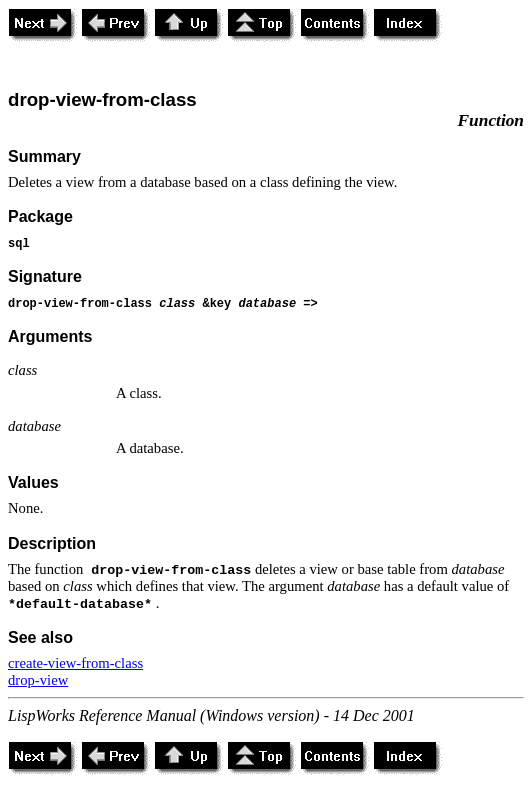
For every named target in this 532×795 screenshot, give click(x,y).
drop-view (38, 680)
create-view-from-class (75, 663)
